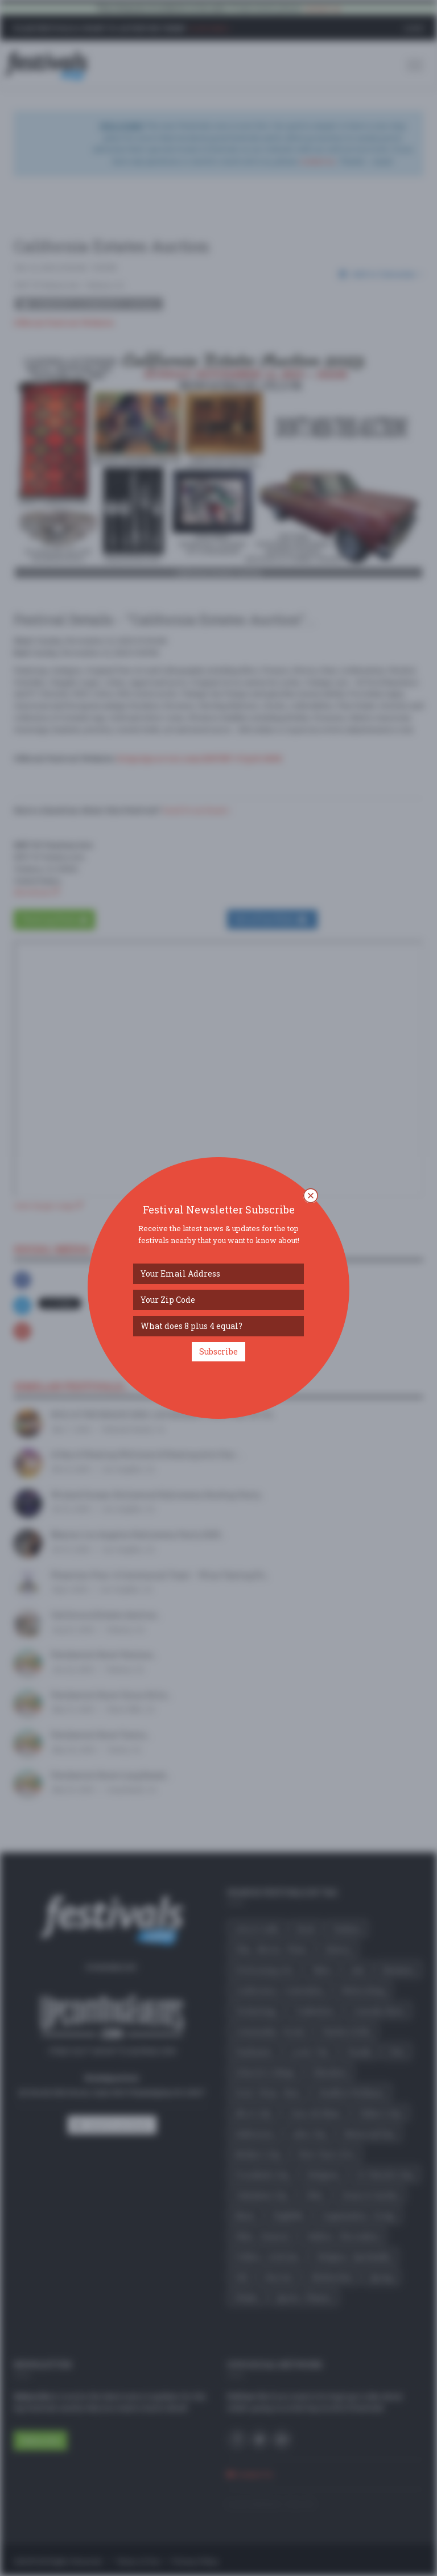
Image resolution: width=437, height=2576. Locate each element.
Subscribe (218, 1351)
